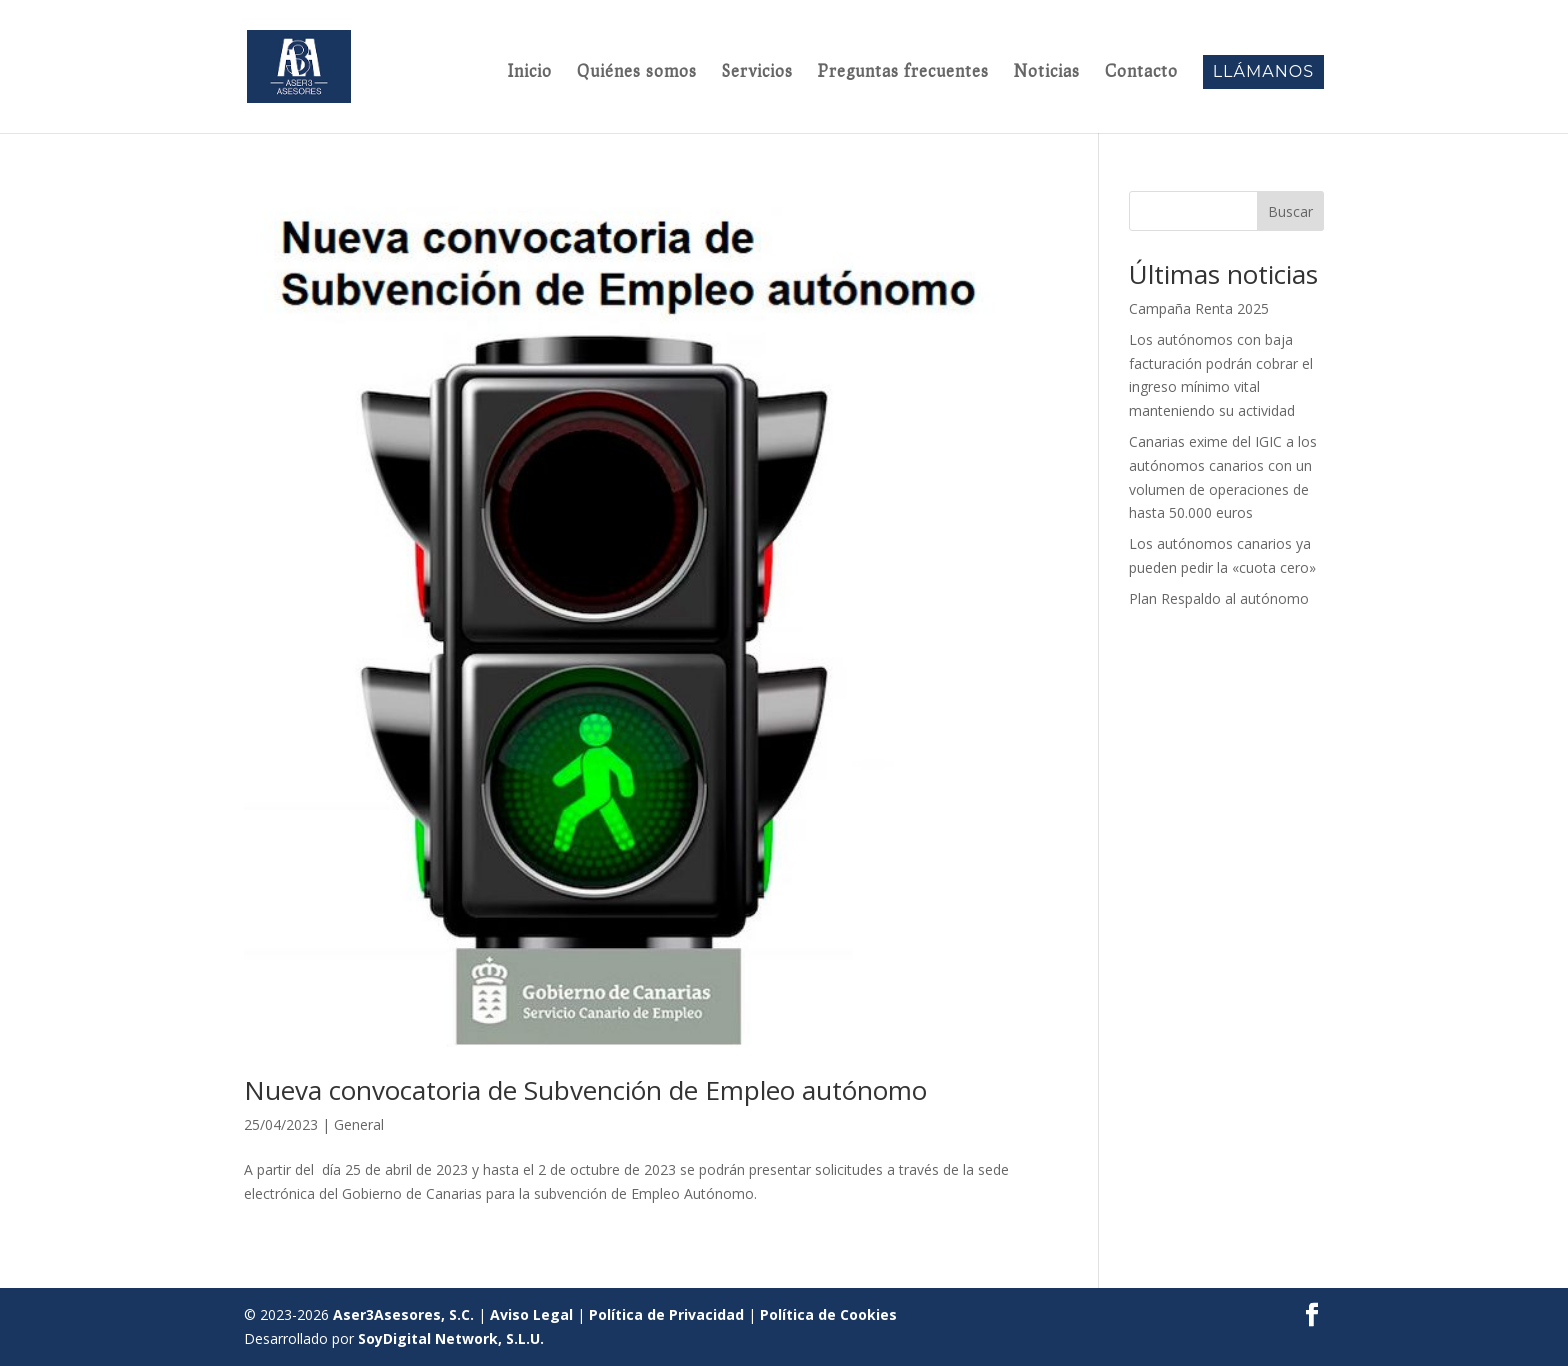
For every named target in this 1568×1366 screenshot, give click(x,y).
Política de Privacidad (666, 1314)
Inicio (530, 72)
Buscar (1290, 211)
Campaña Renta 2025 (1199, 308)
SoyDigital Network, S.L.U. (451, 1338)
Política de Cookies (828, 1314)
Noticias (1047, 72)
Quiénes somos (637, 72)
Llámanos (1263, 71)
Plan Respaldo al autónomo (1219, 598)
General (359, 1124)
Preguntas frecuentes (903, 72)
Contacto (1141, 72)
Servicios (757, 72)
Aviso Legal (531, 1314)
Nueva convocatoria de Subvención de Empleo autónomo (585, 1090)
